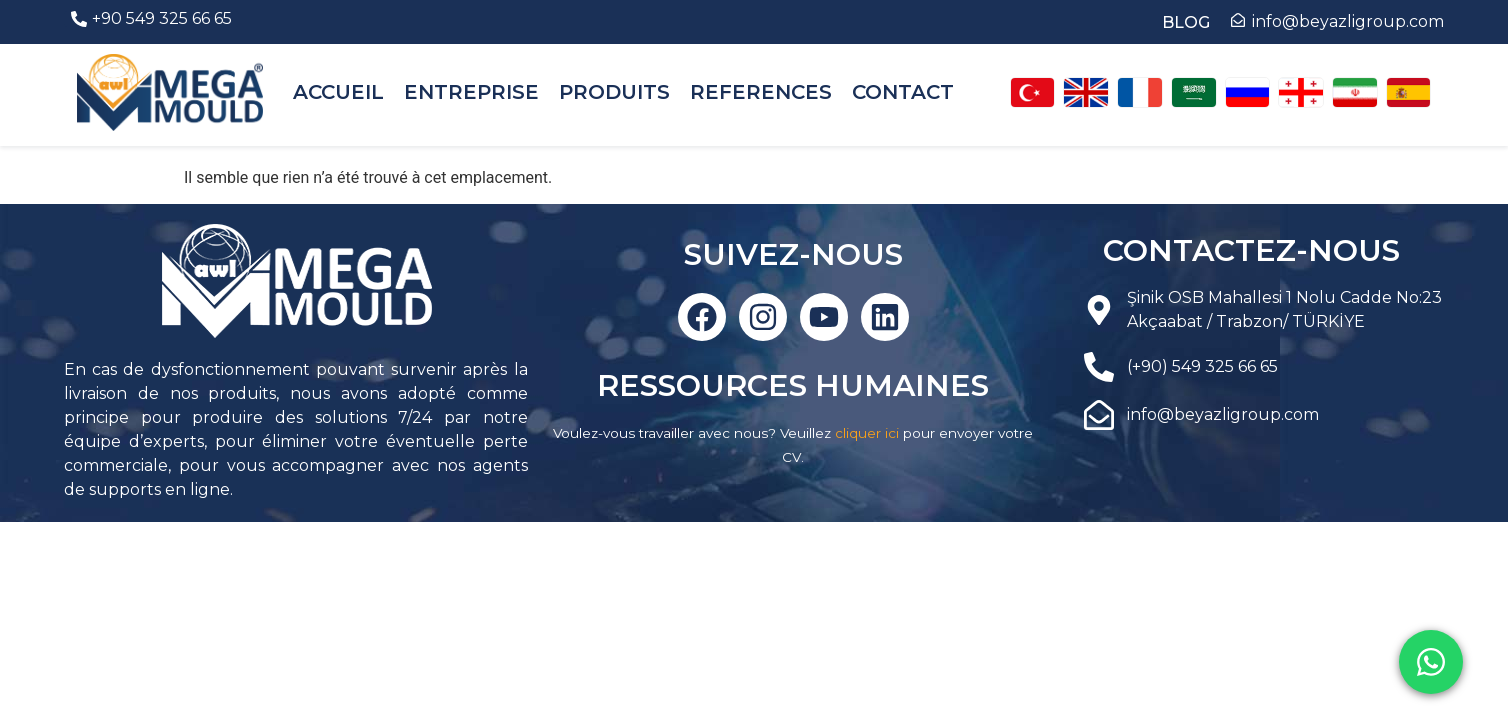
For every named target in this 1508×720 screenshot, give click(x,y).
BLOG (1186, 22)
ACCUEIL (338, 92)
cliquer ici (867, 433)
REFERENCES (761, 92)
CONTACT (903, 92)
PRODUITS (614, 92)
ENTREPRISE (471, 92)
